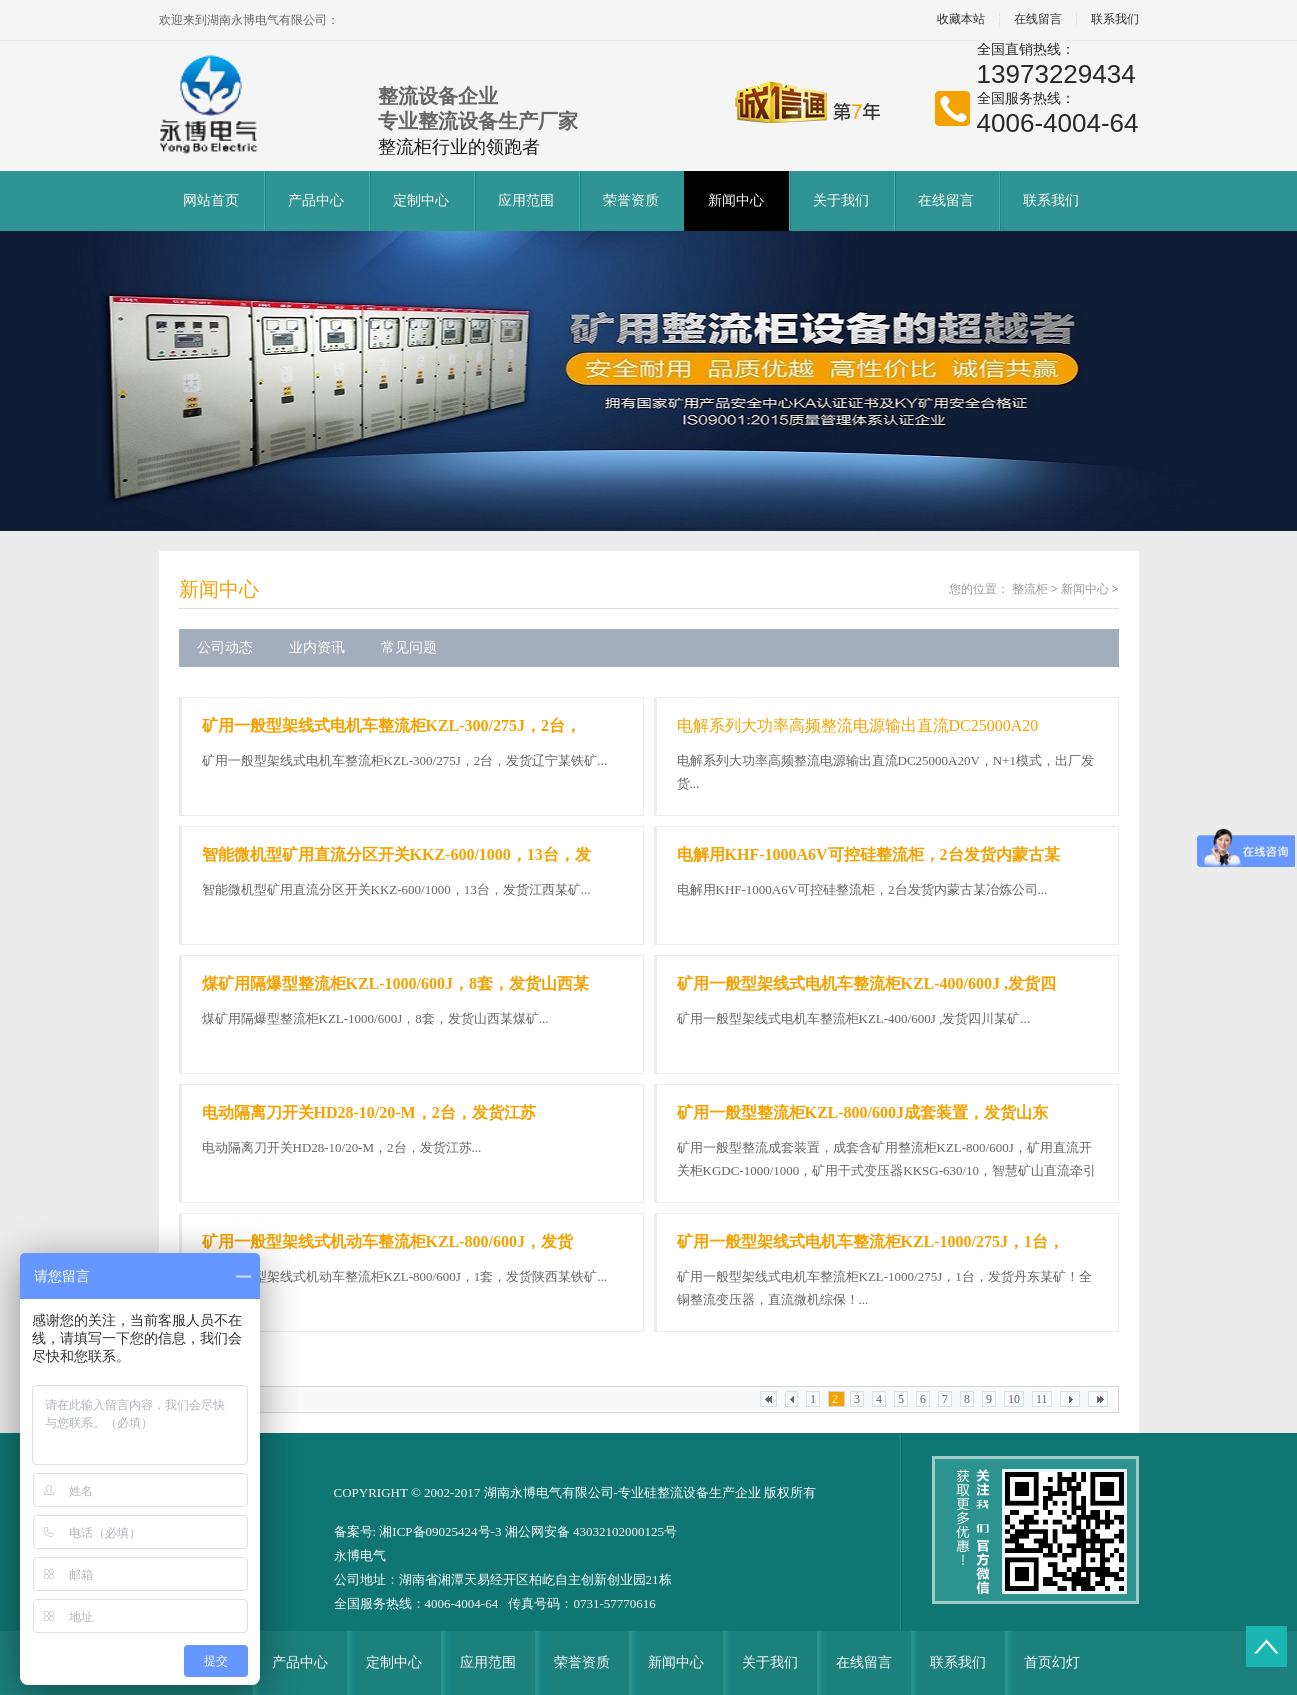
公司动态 (225, 647)
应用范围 (526, 200)
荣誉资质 (631, 200)
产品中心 (316, 200)
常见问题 (409, 647)
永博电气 (360, 1555)
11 (1042, 1399)
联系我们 (1115, 19)
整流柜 (1030, 589)
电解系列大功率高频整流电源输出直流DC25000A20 (858, 725)
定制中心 (421, 200)
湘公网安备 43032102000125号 (591, 1531)
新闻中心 (736, 200)
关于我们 (841, 200)
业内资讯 (317, 647)
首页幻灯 (1052, 1662)
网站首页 (211, 200)
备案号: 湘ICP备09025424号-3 (419, 1531)
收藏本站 (961, 19)
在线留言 (1038, 19)
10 (1014, 1399)
